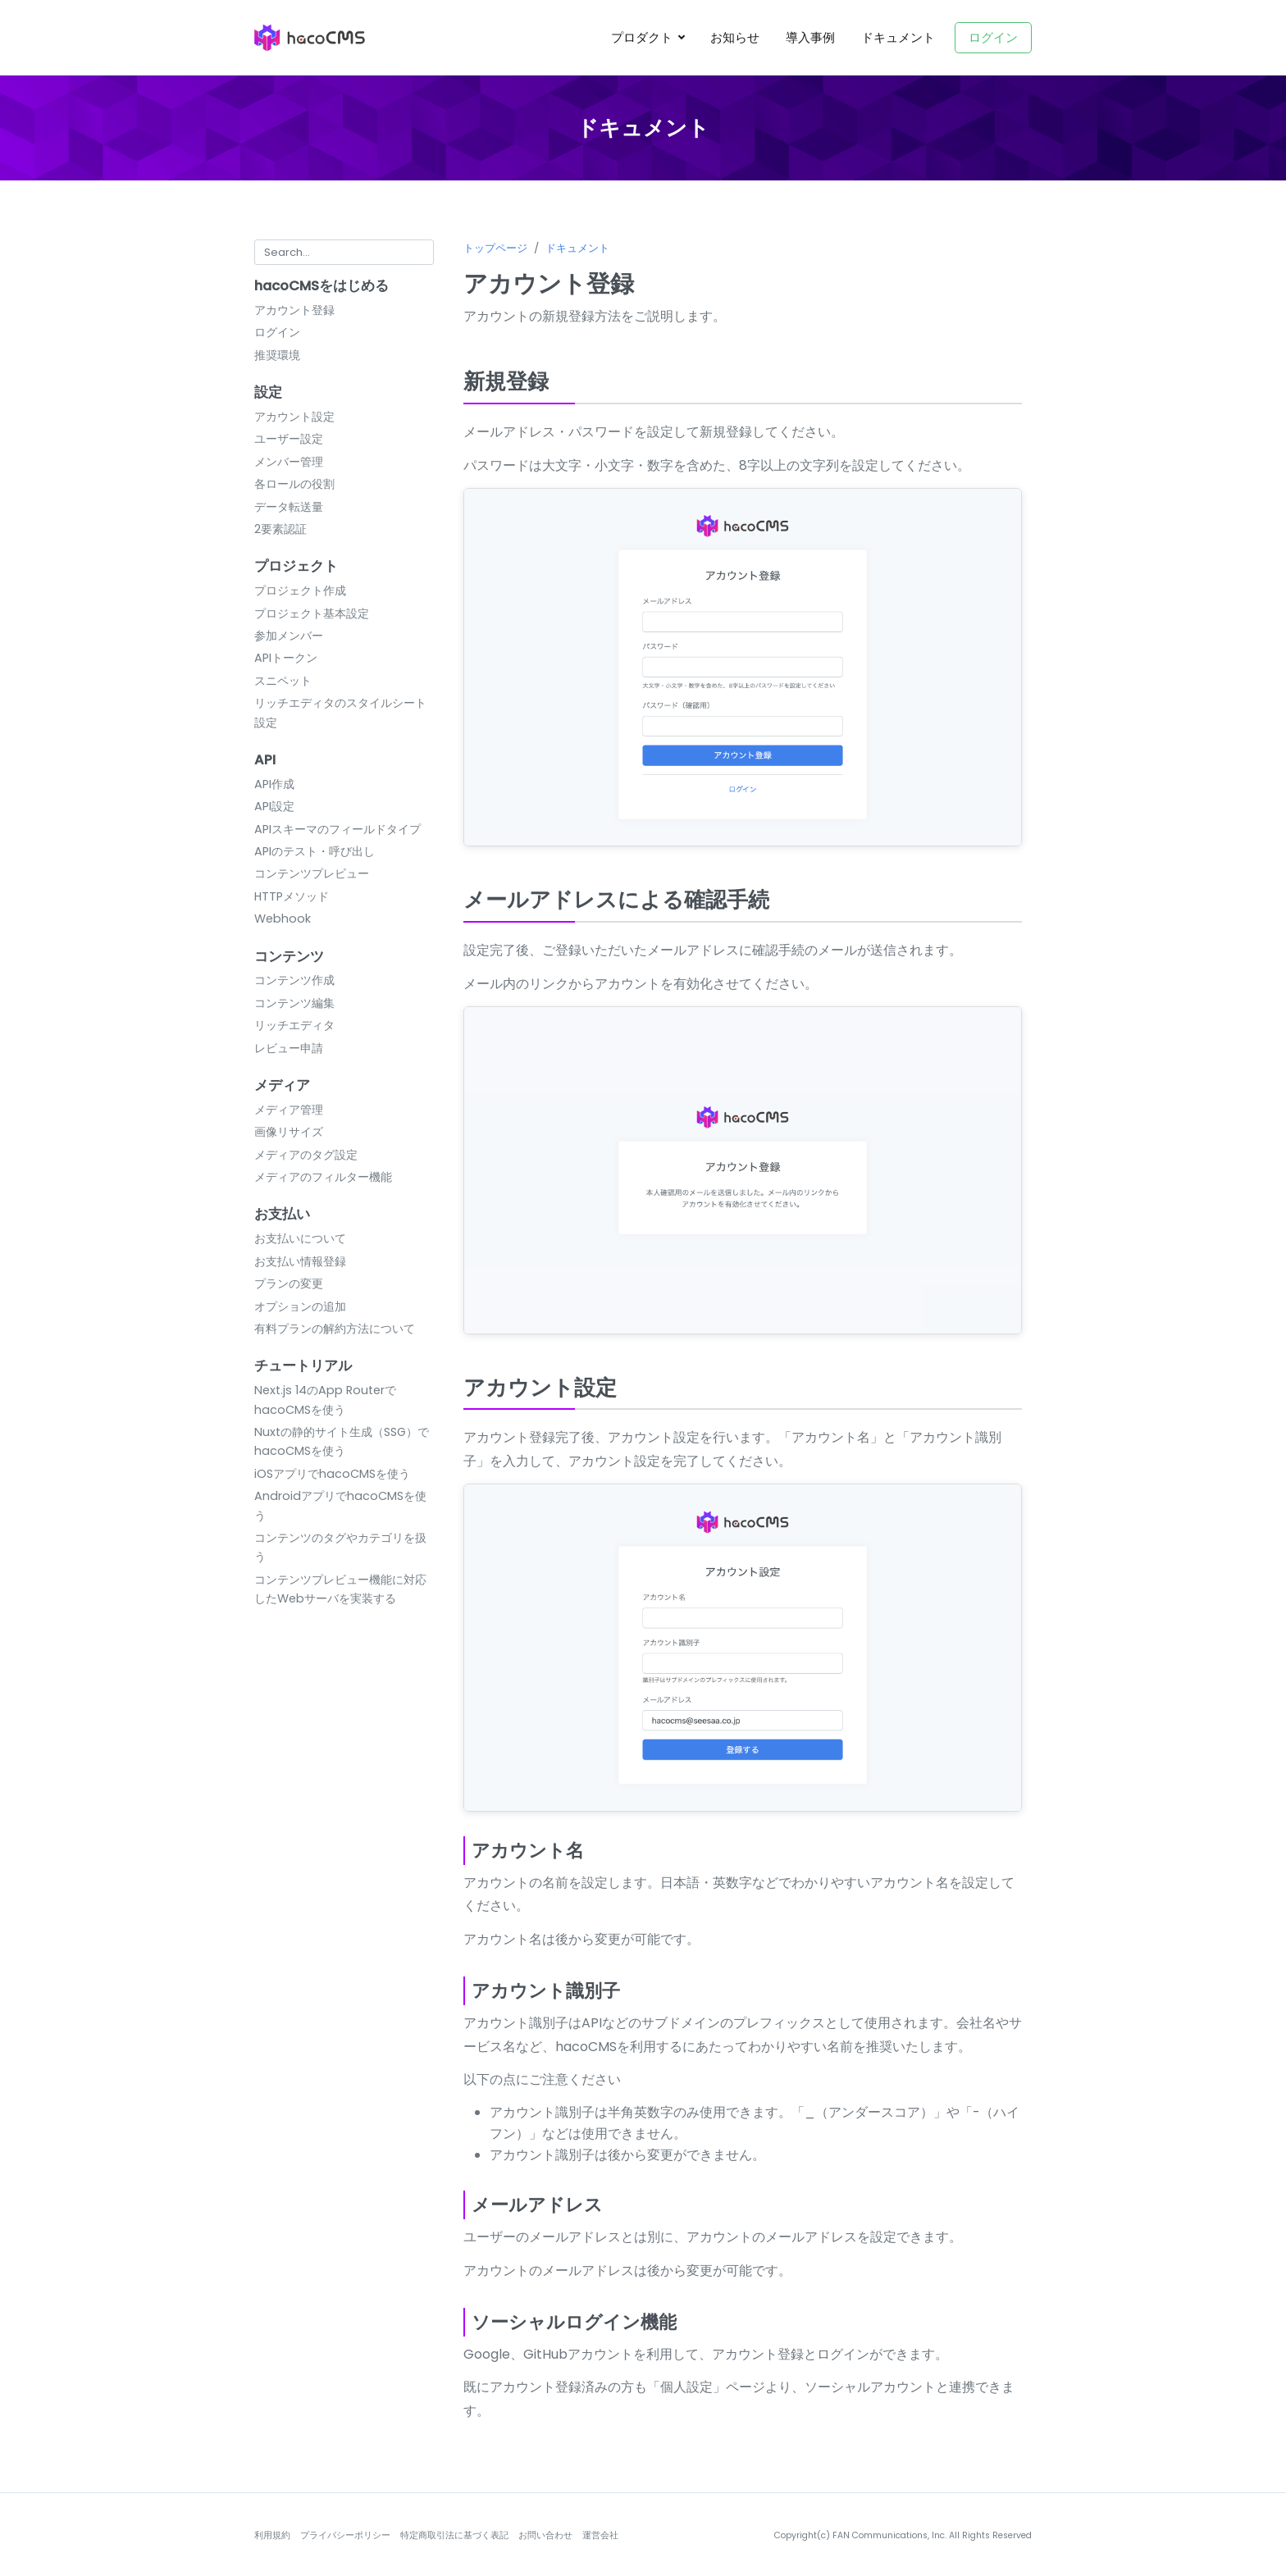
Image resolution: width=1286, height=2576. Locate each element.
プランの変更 (288, 1283)
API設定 (274, 806)
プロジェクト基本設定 (311, 613)
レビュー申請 (288, 1048)
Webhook (282, 918)
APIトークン (285, 658)
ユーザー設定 (288, 439)
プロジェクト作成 (300, 590)
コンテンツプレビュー (311, 873)
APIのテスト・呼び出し (314, 851)
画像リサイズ (288, 1132)
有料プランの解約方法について (334, 1328)
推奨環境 (277, 355)
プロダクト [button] (643, 37)
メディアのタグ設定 (306, 1155)
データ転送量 (288, 507)
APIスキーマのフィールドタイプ (337, 829)
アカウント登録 (294, 310)
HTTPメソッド (291, 896)
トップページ (495, 248)
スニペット (283, 680)
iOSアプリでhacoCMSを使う (332, 1474)
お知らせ (734, 37)
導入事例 (810, 37)
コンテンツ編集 (294, 1003)
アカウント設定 (294, 416)
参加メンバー (288, 635)
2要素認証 (280, 529)
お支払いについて (300, 1238)
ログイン (993, 37)
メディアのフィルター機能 (323, 1177)
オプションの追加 (300, 1306)
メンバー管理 (288, 462)
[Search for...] (344, 252)
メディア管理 (288, 1109)
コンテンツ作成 (294, 980)
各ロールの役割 (294, 484)
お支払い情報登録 (300, 1261)
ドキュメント (898, 37)
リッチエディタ (294, 1025)
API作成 (274, 784)
